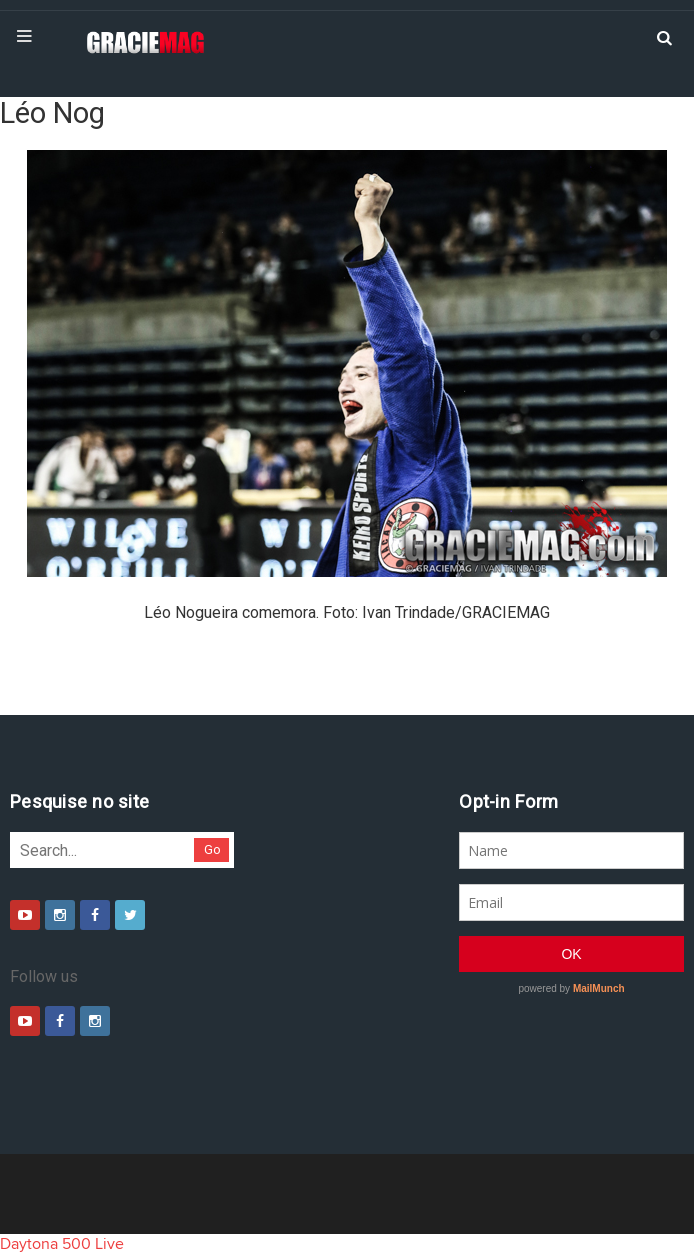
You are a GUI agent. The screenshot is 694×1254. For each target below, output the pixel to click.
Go (212, 849)
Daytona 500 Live (62, 1244)
